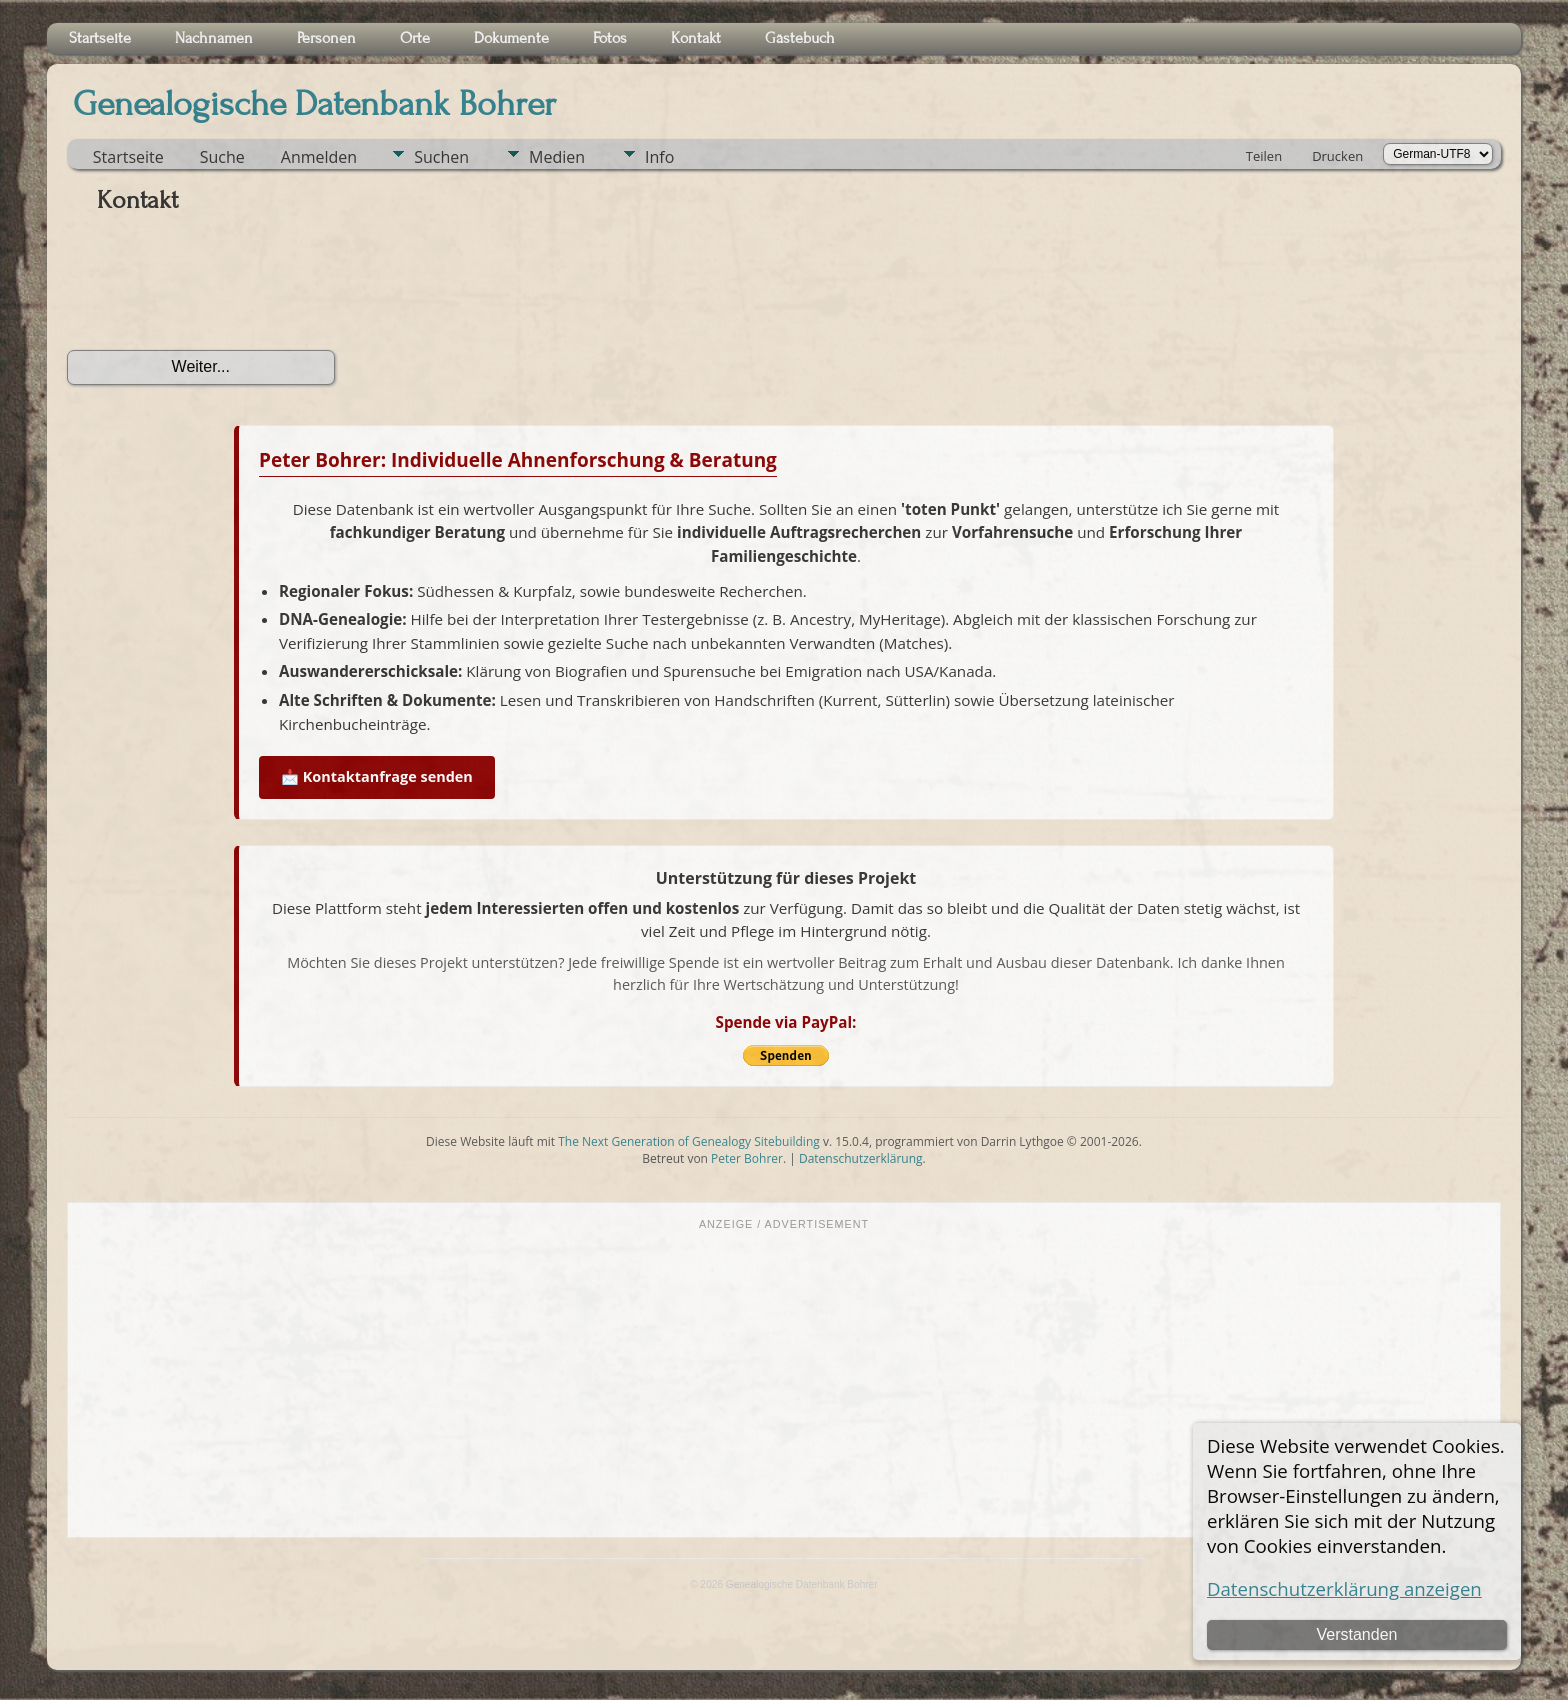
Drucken (1337, 156)
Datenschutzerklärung (861, 1158)
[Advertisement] (784, 1382)
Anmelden (319, 157)
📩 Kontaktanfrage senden (377, 776)
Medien (557, 157)
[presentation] (219, 289)
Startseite (128, 157)
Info (659, 157)
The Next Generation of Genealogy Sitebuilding (689, 1141)
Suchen (441, 157)
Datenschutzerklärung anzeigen (1344, 1588)
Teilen (1264, 156)
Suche (222, 157)
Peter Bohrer (747, 1158)
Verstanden (1356, 1634)
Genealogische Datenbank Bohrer (314, 104)
